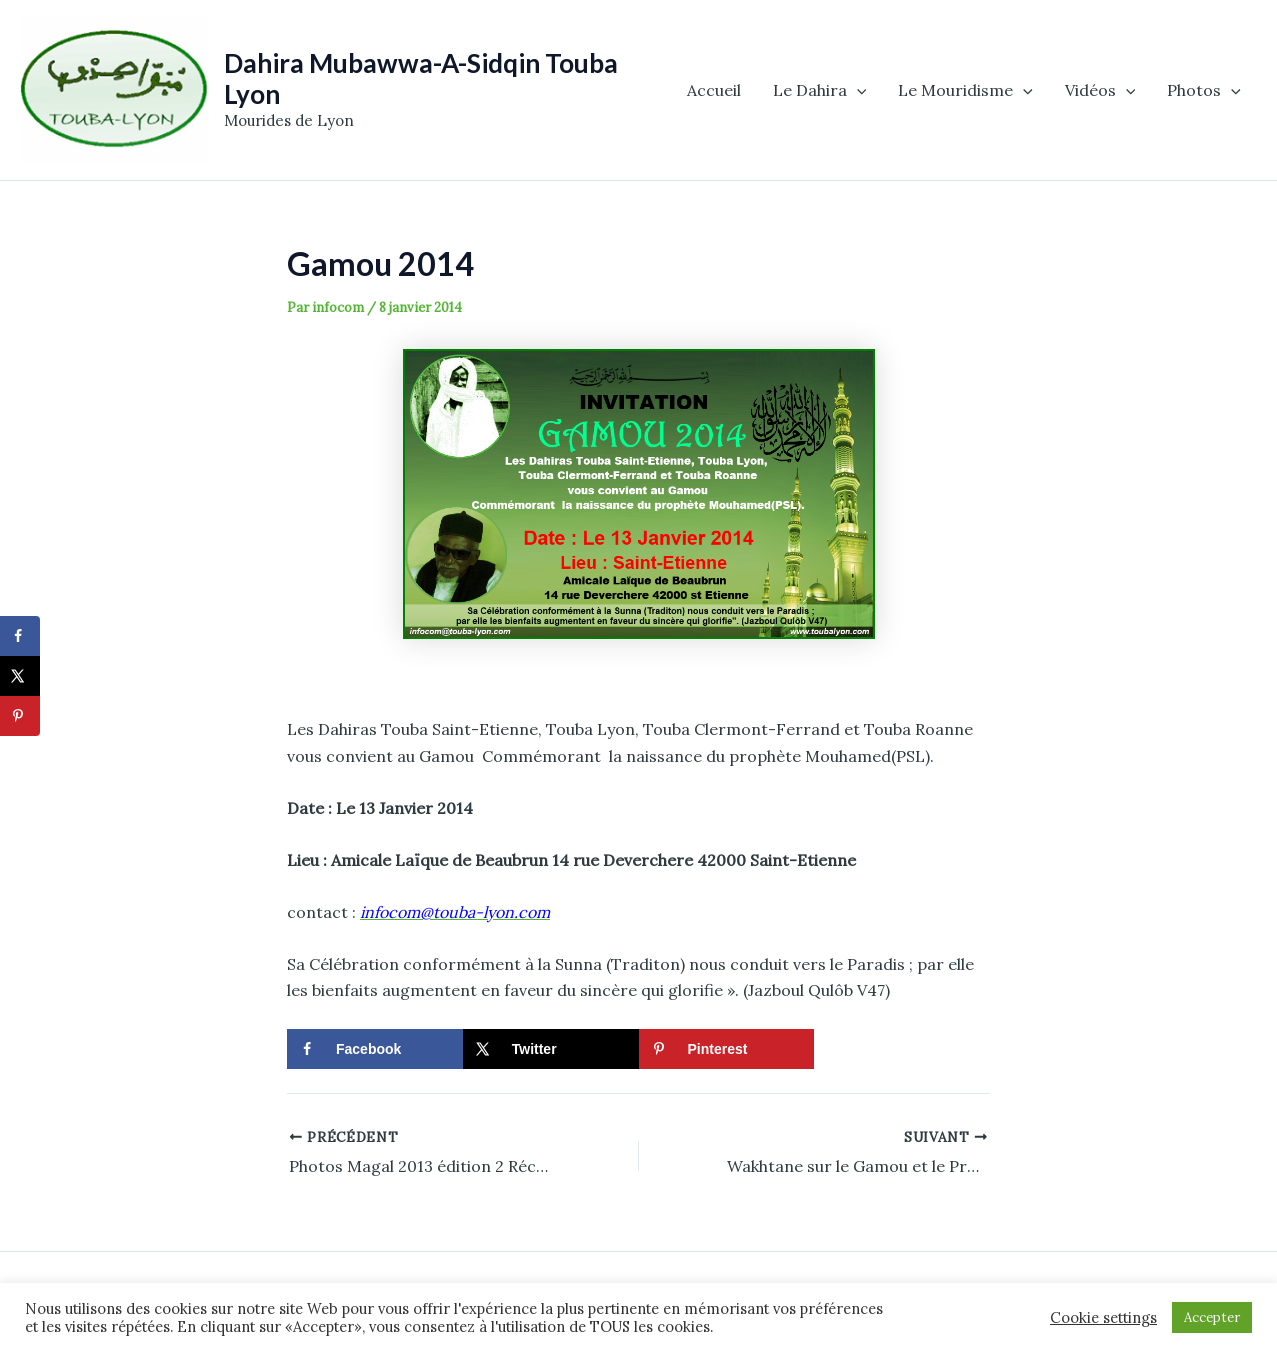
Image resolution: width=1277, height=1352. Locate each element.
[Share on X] (551, 1049)
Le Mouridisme (965, 90)
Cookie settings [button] (1103, 1318)
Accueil (714, 90)
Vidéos (1100, 90)
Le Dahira (820, 90)
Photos (1204, 90)
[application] (857, 90)
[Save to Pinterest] (727, 1049)
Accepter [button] (1212, 1317)
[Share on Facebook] (375, 1049)
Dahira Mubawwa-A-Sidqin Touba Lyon (421, 78)
